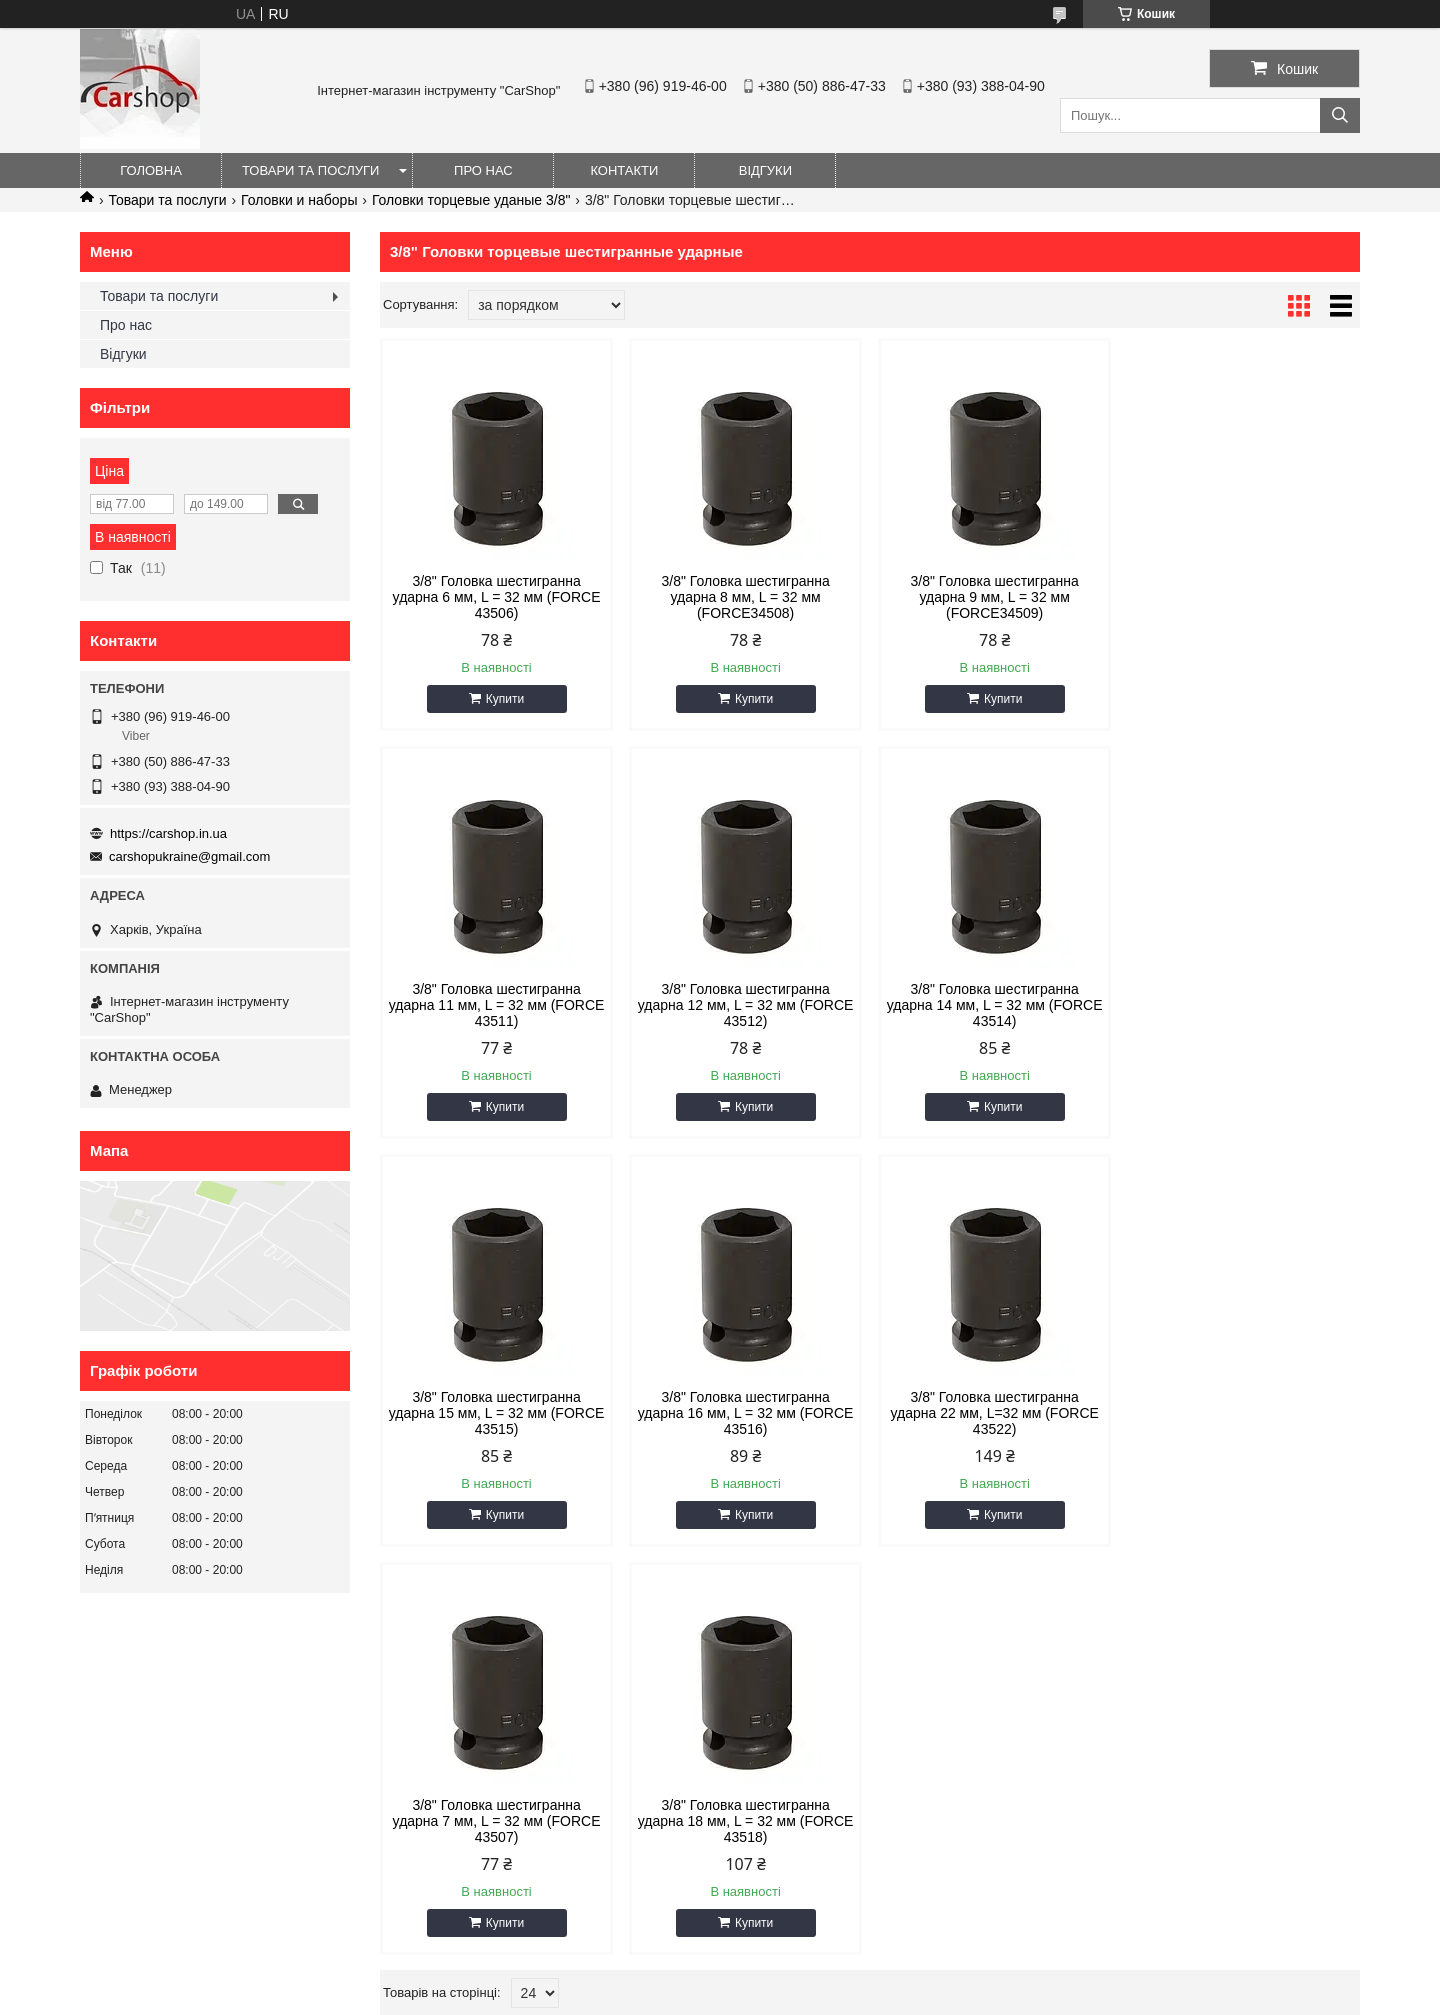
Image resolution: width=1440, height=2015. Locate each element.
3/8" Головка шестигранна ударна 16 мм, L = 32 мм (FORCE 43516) (1244, 1005)
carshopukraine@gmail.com (189, 856)
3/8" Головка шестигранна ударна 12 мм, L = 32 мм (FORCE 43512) (497, 1005)
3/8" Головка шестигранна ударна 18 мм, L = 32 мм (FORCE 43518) (995, 1413)
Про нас (483, 170)
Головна (151, 170)
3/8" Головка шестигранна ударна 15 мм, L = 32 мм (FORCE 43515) (995, 1005)
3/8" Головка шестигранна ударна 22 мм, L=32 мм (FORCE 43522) (496, 1413)
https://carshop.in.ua (168, 833)
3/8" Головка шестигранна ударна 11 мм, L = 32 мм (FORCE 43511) (1244, 597)
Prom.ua (813, 1960)
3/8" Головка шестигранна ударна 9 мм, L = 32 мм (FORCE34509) (994, 597)
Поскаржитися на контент (758, 1996)
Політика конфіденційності (913, 1996)
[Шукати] (1340, 115)
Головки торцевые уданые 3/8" (471, 200)
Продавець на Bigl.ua (720, 1978)
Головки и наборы (299, 200)
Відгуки (765, 170)
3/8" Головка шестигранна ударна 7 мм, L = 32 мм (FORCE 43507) (746, 1413)
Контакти (624, 170)
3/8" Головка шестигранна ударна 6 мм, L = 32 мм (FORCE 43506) (497, 597)
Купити (505, 699)
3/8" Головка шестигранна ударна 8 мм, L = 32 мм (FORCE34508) (745, 597)
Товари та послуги (310, 170)
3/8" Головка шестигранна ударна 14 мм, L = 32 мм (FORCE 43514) (746, 1005)
